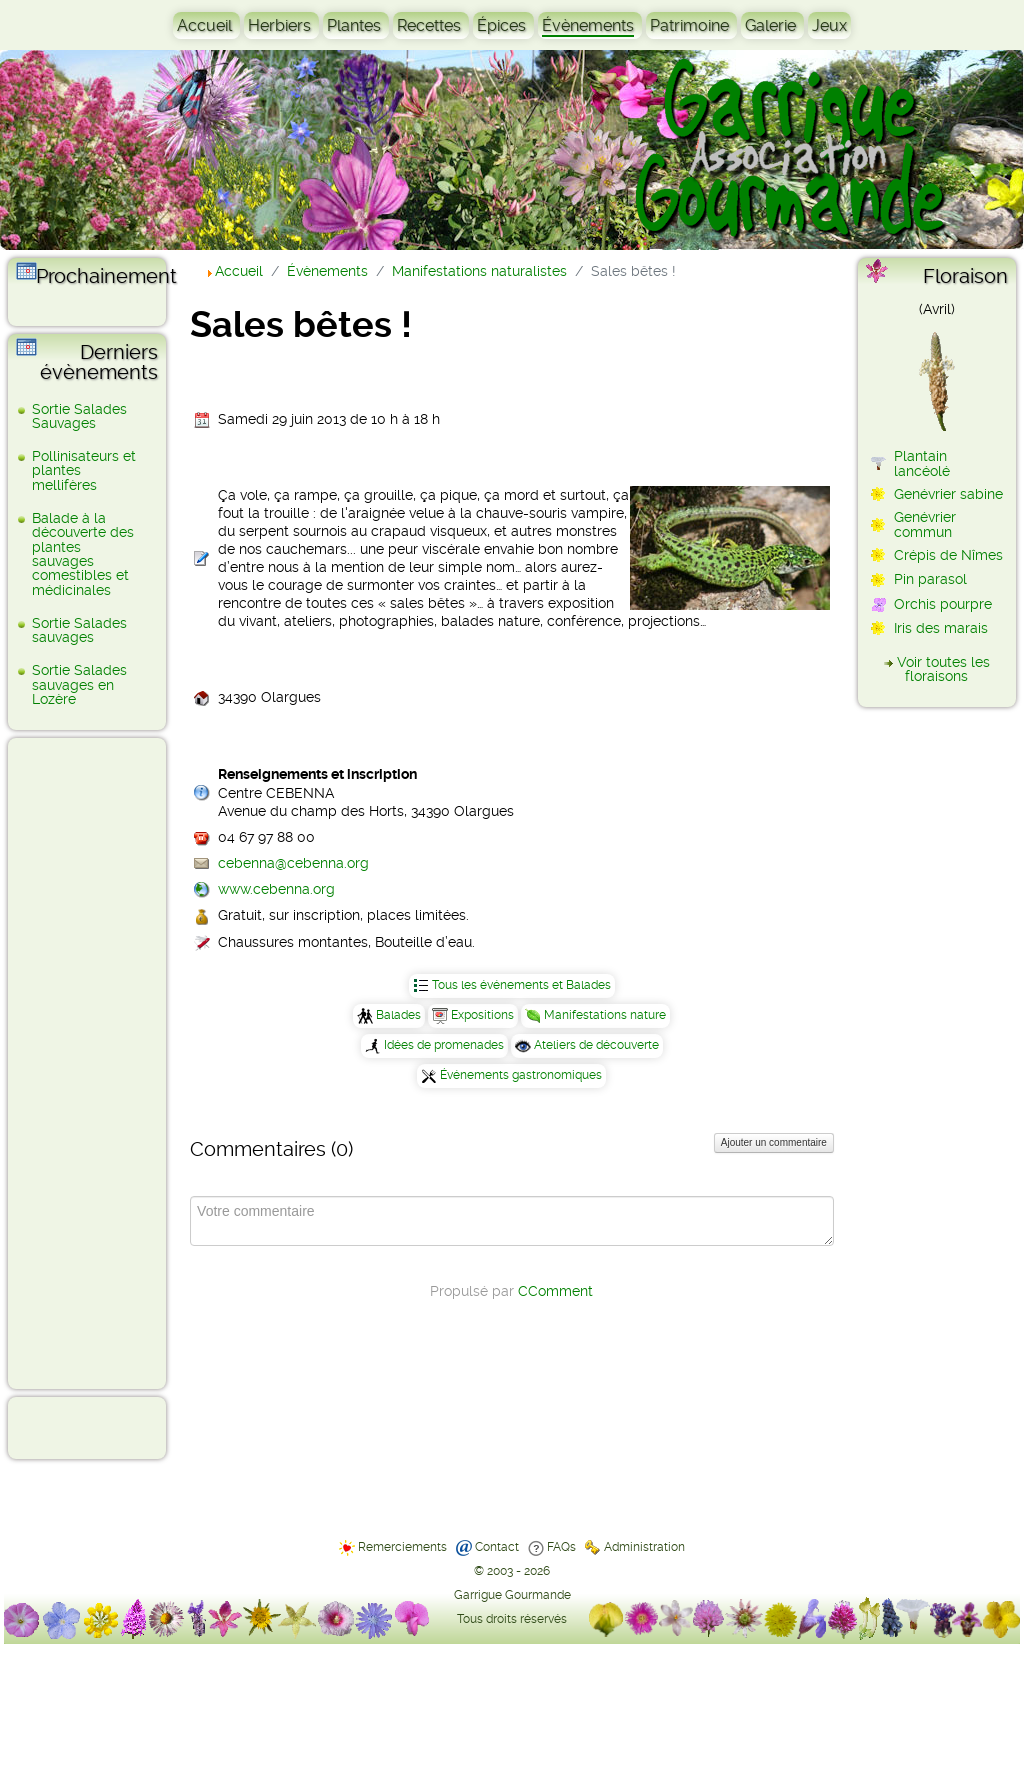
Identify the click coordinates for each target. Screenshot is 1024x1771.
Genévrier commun (925, 524)
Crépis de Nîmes (948, 555)
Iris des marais (941, 628)
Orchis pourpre (943, 604)
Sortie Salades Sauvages (79, 416)
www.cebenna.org (276, 889)
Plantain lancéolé (922, 463)
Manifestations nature (605, 1015)
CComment (555, 1291)
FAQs (561, 1547)
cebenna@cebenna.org (293, 863)
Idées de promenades (444, 1045)
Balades (398, 1015)
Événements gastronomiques (521, 1075)
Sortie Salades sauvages (79, 630)
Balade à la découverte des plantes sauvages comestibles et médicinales (83, 554)
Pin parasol (930, 579)
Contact (497, 1547)
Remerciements (402, 1547)
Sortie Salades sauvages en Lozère (79, 684)
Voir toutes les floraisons (943, 669)
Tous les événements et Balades (521, 985)
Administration (644, 1547)
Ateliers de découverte (596, 1045)
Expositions (482, 1015)
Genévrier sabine (948, 494)
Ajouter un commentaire (774, 1142)
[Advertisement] (96, 1062)
